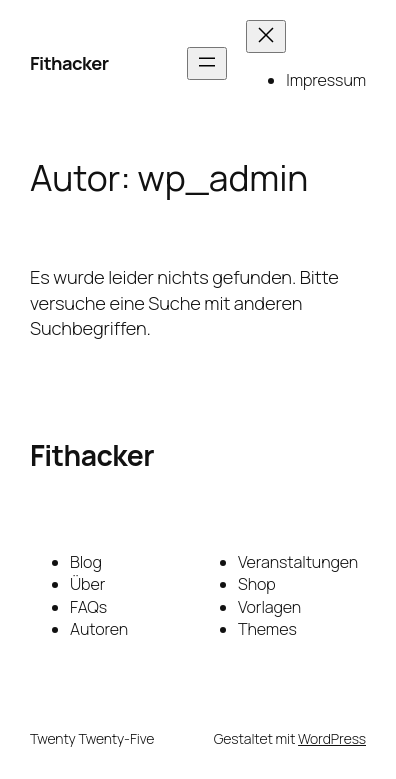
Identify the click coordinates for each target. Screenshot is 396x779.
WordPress (332, 738)
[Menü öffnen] (207, 63)
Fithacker (69, 63)
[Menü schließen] (266, 36)
